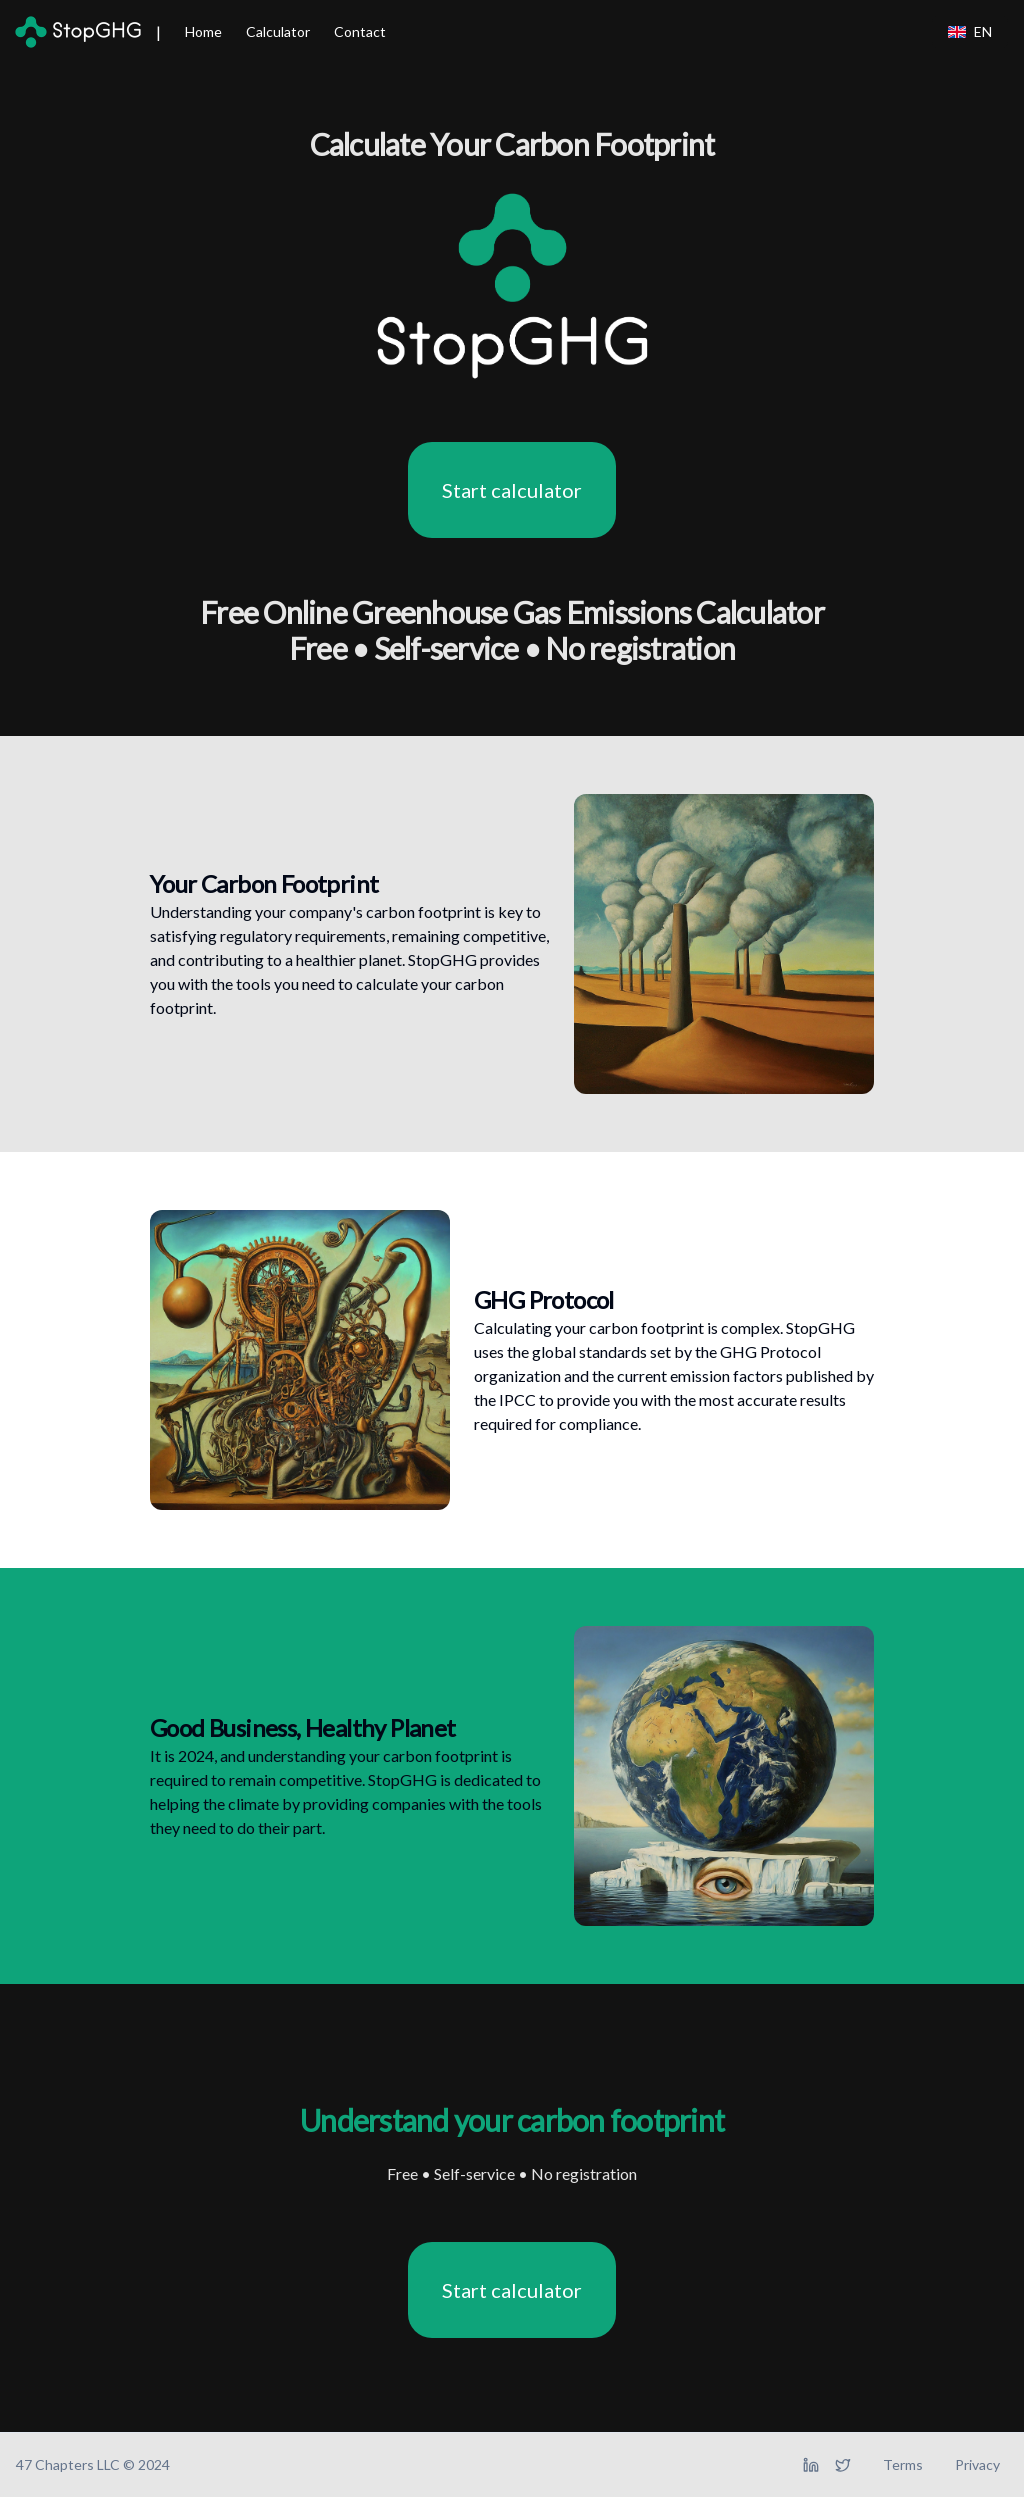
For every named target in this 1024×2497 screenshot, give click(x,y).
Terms (903, 2464)
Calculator (278, 31)
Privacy (977, 2464)
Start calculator (512, 490)
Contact (360, 31)
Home (203, 31)
